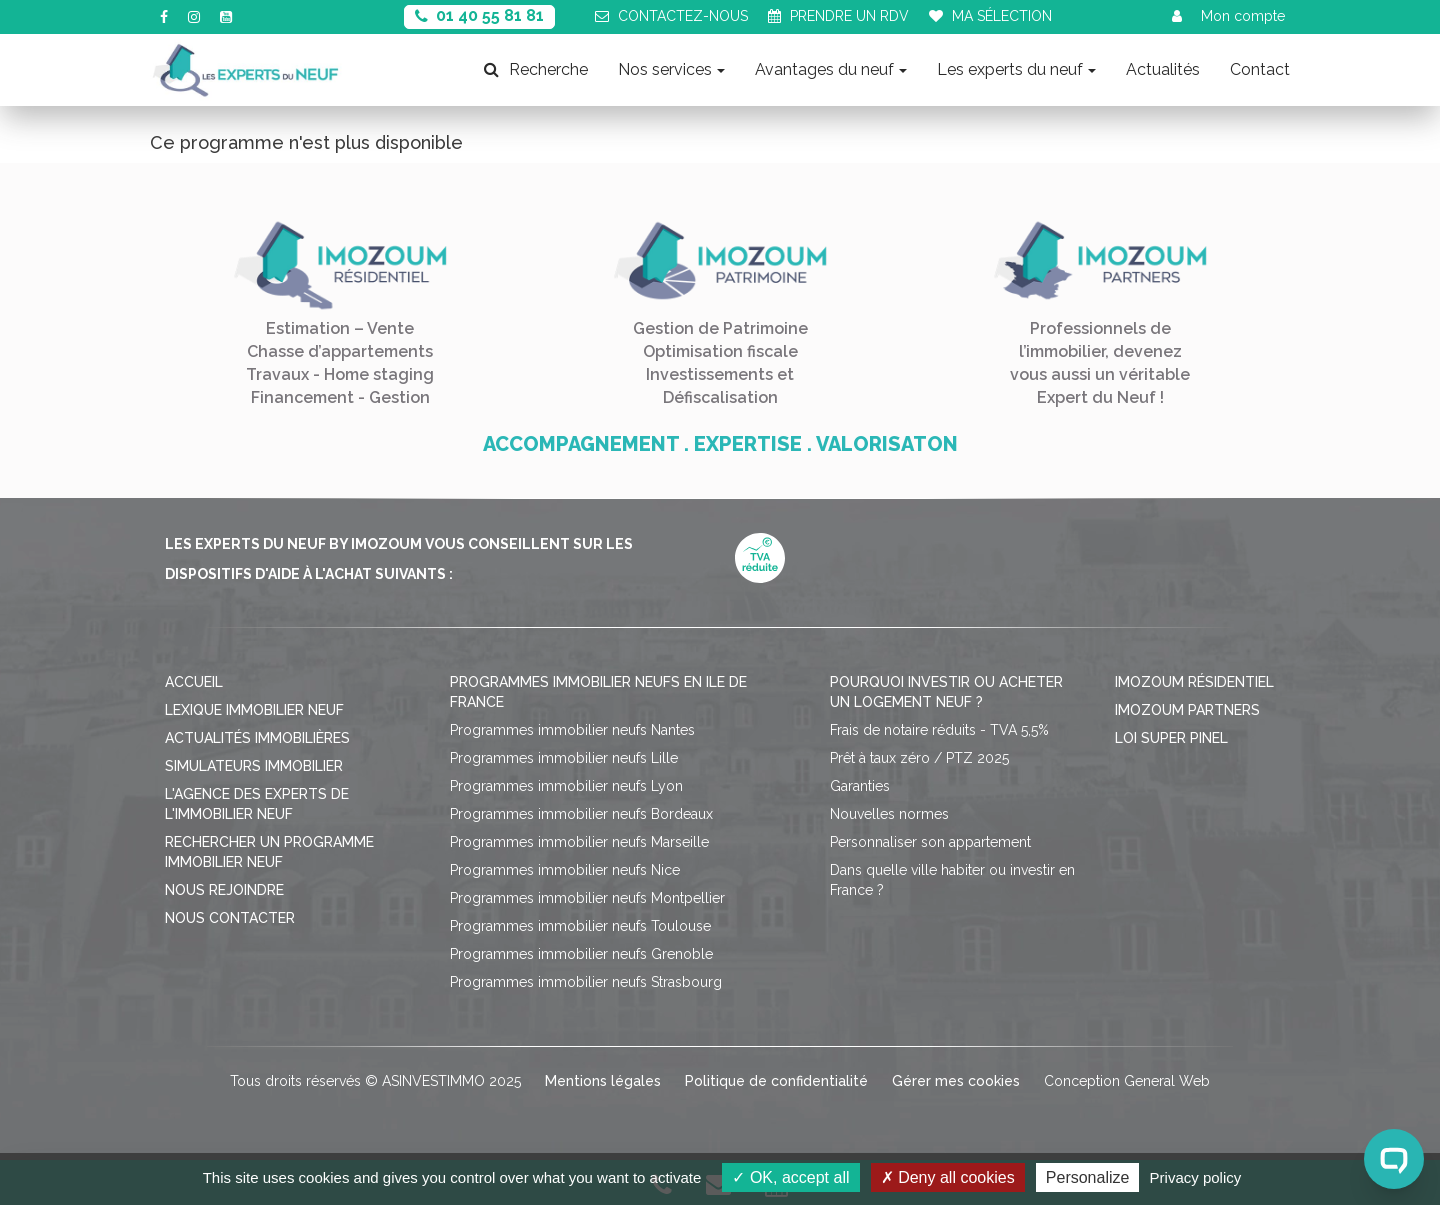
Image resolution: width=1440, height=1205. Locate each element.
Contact (1260, 69)
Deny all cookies (948, 1177)
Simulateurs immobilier (254, 766)
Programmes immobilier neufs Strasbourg (586, 982)
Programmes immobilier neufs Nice (565, 870)
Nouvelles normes (889, 814)
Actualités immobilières (257, 738)
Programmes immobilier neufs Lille (564, 758)
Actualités (1163, 69)
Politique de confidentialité (776, 1081)
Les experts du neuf (1016, 69)
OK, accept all (790, 1177)
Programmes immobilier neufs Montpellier (587, 898)
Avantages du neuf (831, 69)
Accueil (194, 682)
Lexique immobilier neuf (254, 710)
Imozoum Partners (1187, 710)
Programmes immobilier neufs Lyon (566, 786)
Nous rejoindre (224, 890)
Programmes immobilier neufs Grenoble (581, 954)
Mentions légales (603, 1081)
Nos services (671, 69)
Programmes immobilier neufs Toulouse (580, 926)
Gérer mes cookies (956, 1081)
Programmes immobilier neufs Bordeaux (581, 814)
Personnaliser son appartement (930, 842)
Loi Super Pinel (1171, 738)
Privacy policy (1196, 1177)
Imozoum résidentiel (1194, 682)
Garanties (860, 786)
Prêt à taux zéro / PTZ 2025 (919, 758)
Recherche (536, 69)
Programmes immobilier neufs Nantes (572, 730)
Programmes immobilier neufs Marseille (579, 842)
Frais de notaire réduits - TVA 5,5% (939, 730)
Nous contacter (230, 918)
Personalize (1088, 1177)
